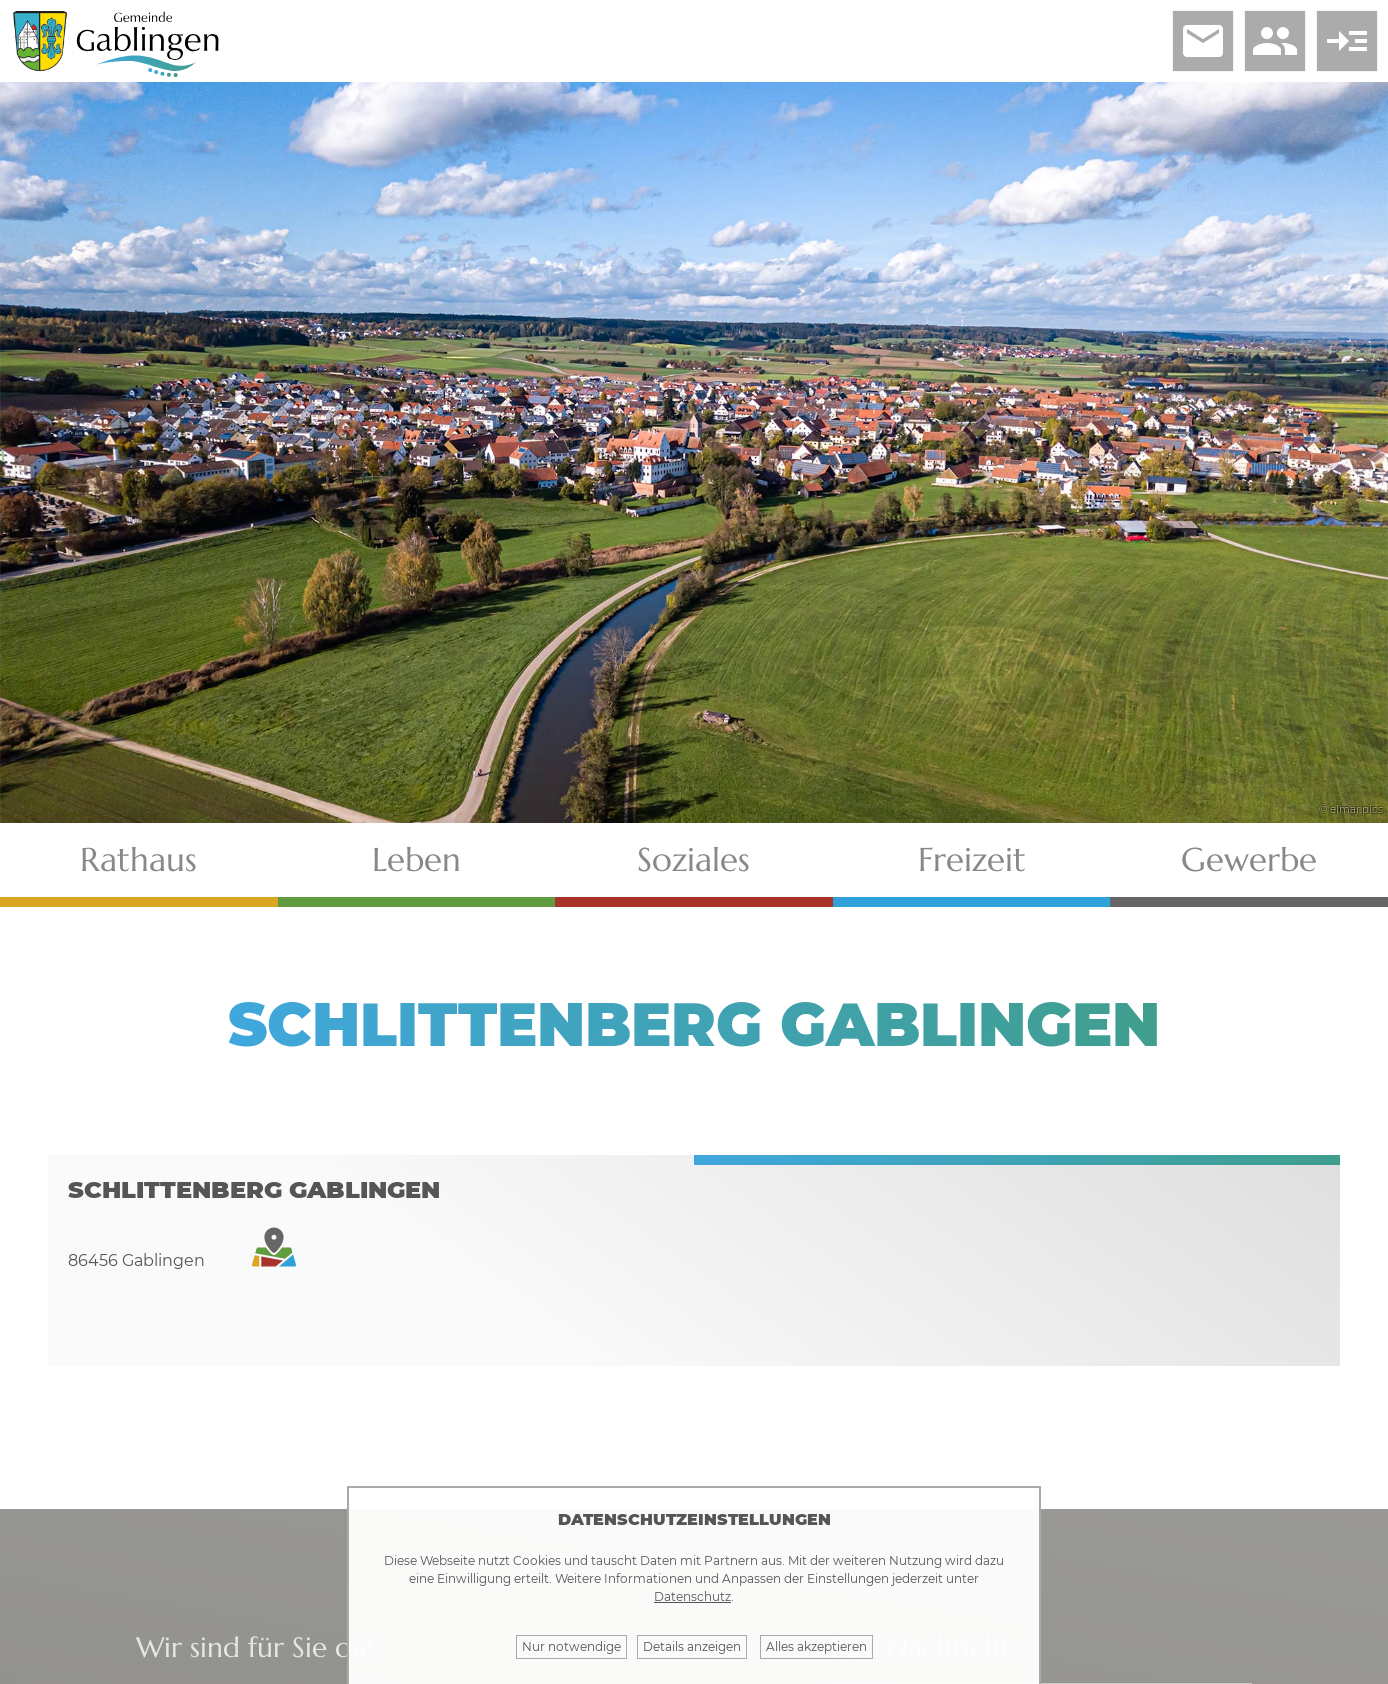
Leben (416, 859)
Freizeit (972, 859)
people (1275, 41)
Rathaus (138, 859)
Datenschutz (692, 1596)
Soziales (693, 859)
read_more (1347, 41)
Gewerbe (1249, 859)
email (1203, 41)
